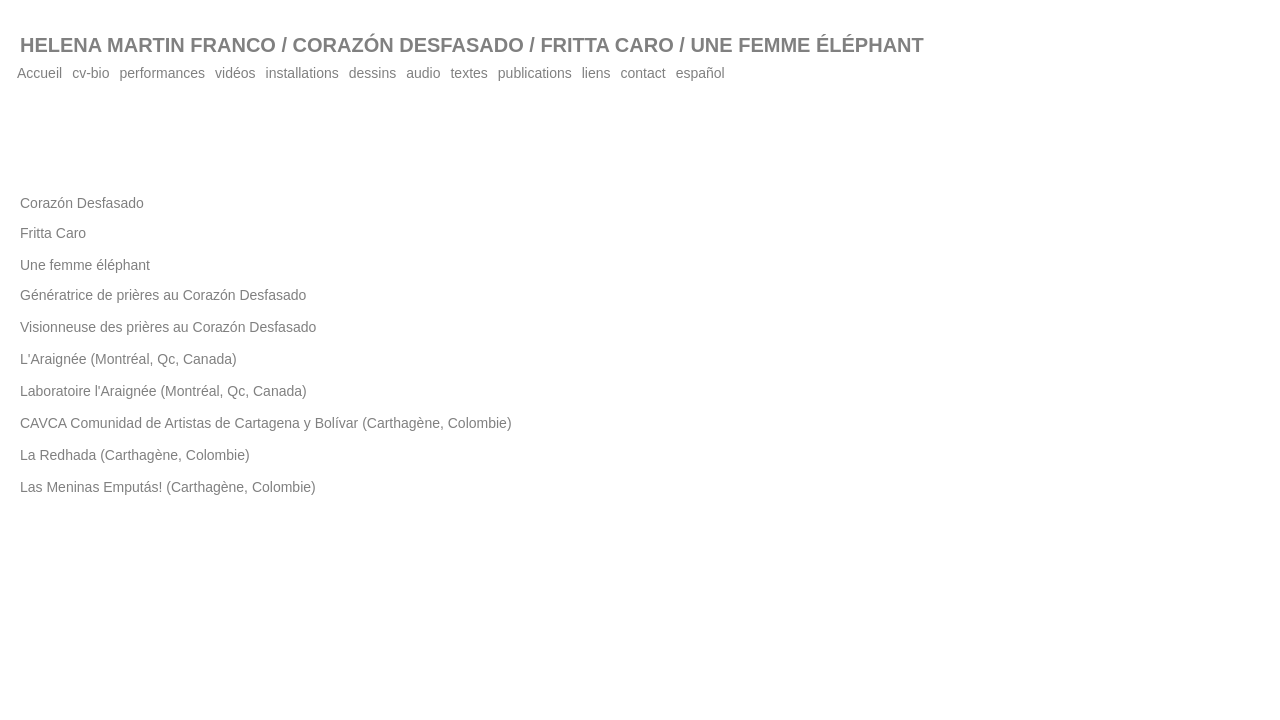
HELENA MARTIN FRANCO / (153, 45)
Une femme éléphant (85, 265)
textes (468, 73)
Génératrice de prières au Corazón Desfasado (163, 295)
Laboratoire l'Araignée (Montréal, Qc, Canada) (163, 391)
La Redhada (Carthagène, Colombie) (135, 455)
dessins (372, 73)
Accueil (39, 73)
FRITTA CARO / (612, 45)
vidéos (235, 73)
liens (596, 73)
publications (535, 73)
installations (302, 73)
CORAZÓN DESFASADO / (411, 45)
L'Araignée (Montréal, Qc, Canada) (128, 359)
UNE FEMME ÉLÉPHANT (806, 45)
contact (643, 73)
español (700, 73)
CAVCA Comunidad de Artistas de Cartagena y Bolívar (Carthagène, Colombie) (266, 423)
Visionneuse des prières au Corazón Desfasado (168, 327)
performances (163, 73)
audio (423, 73)
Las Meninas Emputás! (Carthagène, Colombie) (168, 487)
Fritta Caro (53, 233)
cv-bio (90, 73)
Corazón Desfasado (82, 203)
